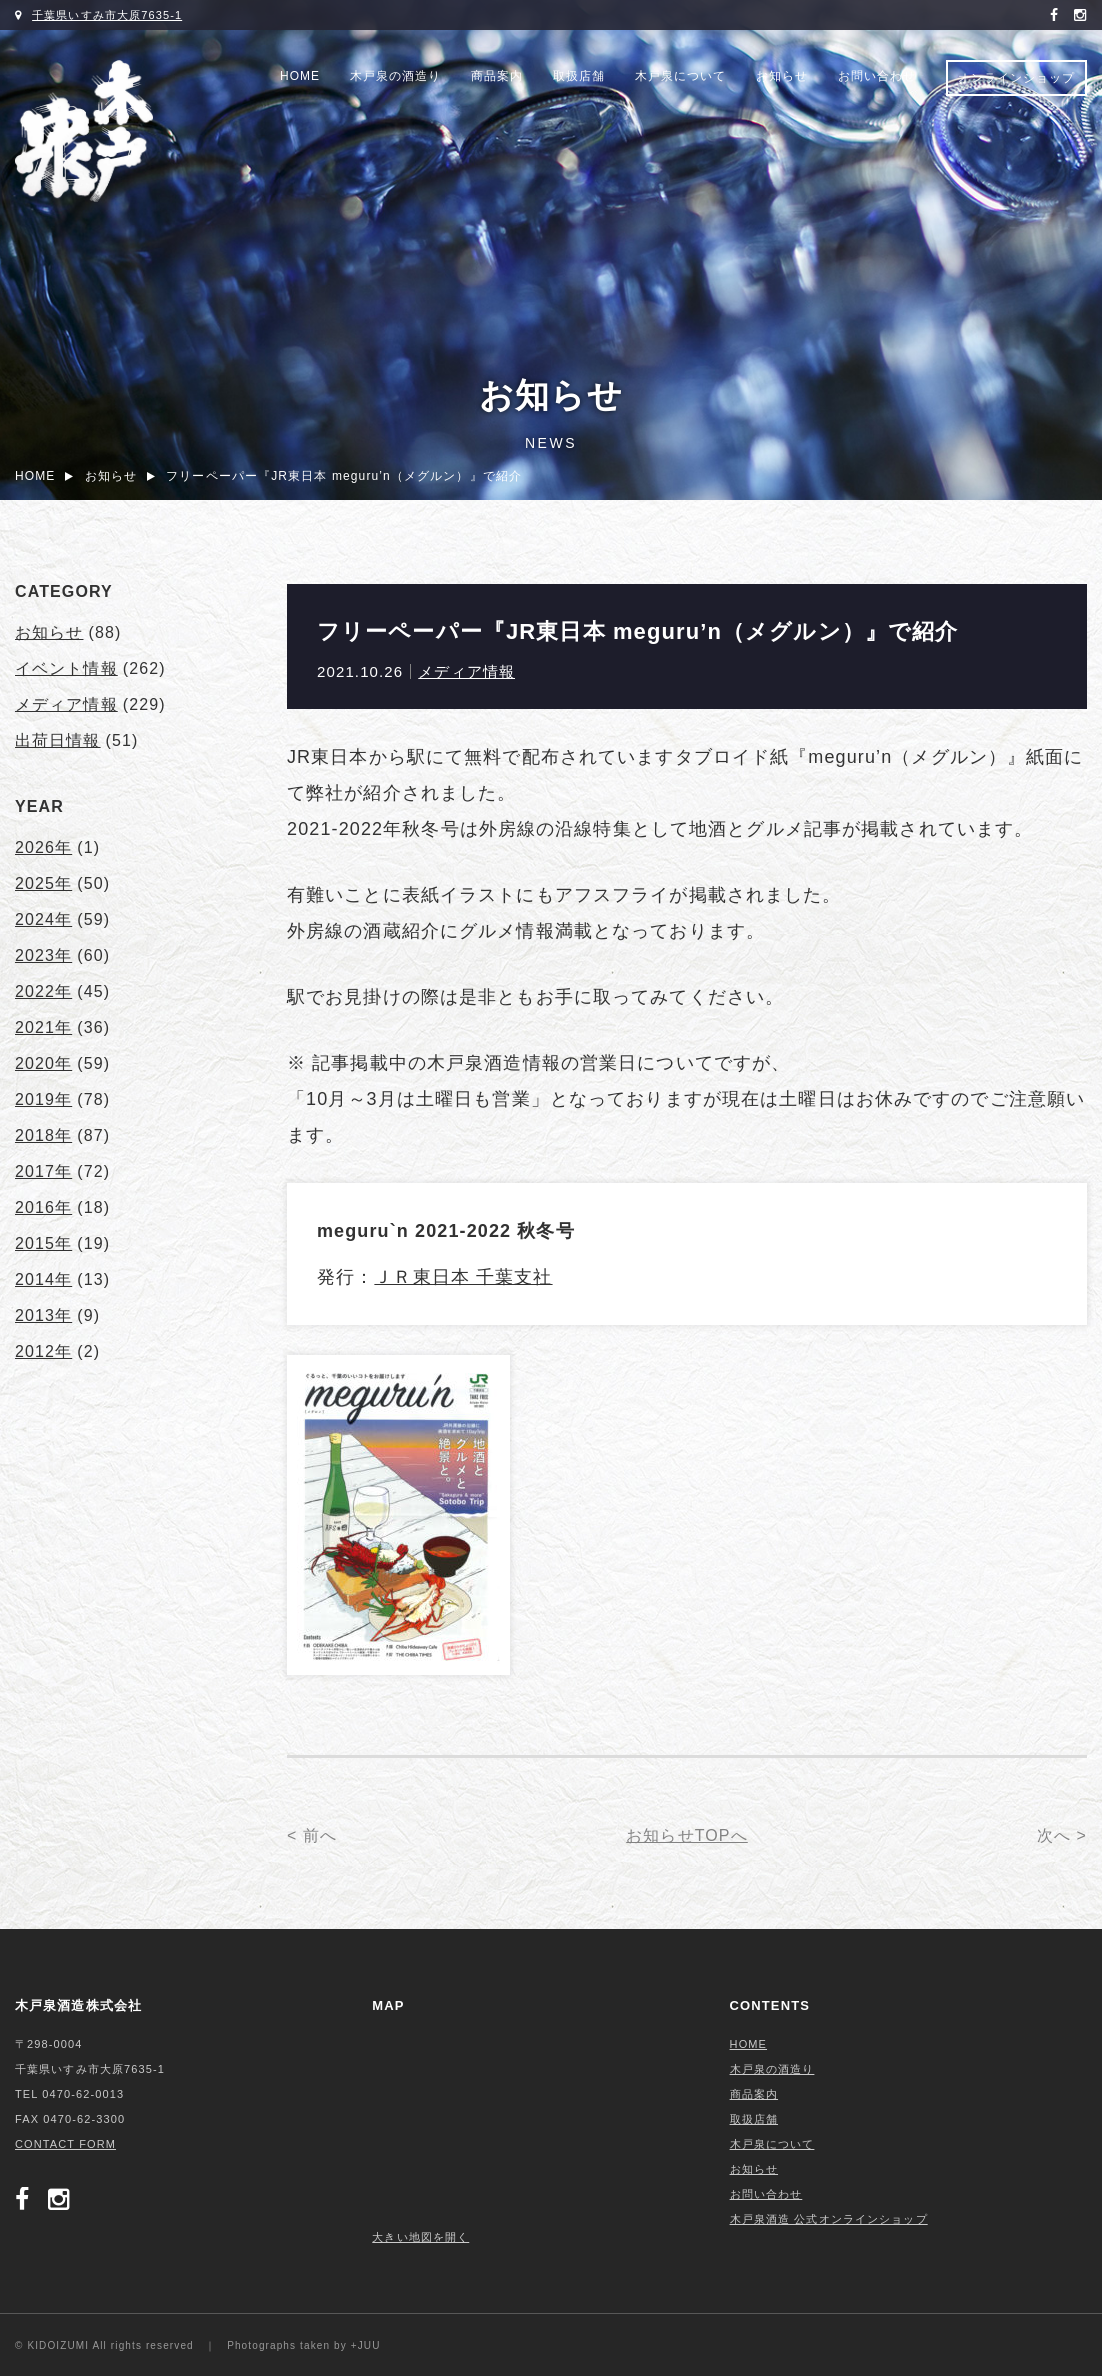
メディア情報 (466, 671)
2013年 (43, 1315)
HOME (300, 76)
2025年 (43, 883)
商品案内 (497, 76)
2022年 (43, 991)
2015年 (43, 1243)
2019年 (43, 1099)
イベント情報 (66, 668)
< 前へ (312, 1835)
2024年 (43, 919)
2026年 (43, 847)
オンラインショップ (1016, 78)
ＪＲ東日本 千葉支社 (463, 1277)
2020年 (43, 1063)
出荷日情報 (58, 740)
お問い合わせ (877, 76)
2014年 (43, 1279)
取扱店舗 (579, 76)
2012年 (43, 1351)
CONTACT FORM (65, 2144)
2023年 (43, 955)
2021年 (43, 1027)
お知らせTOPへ (687, 1835)
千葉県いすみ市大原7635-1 (107, 15)
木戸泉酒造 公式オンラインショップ (829, 2219)
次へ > (1062, 1835)
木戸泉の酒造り (395, 76)
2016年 (43, 1207)
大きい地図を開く (420, 2237)
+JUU (366, 2345)
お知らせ (782, 76)
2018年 (43, 1135)
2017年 (43, 1171)
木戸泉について (680, 76)
